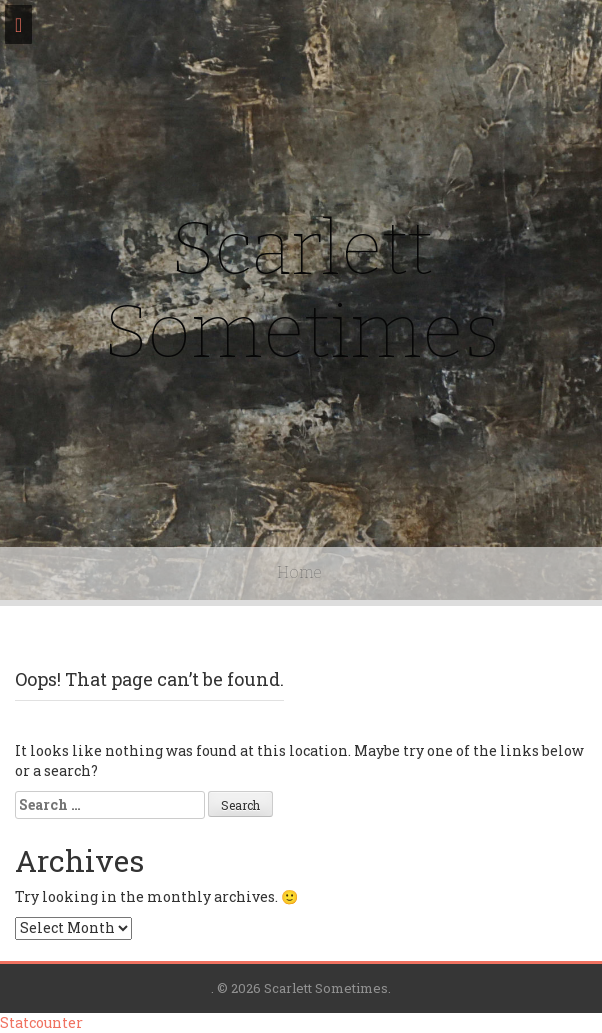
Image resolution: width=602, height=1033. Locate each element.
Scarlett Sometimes (301, 290)
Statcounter (41, 1022)
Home (299, 572)
